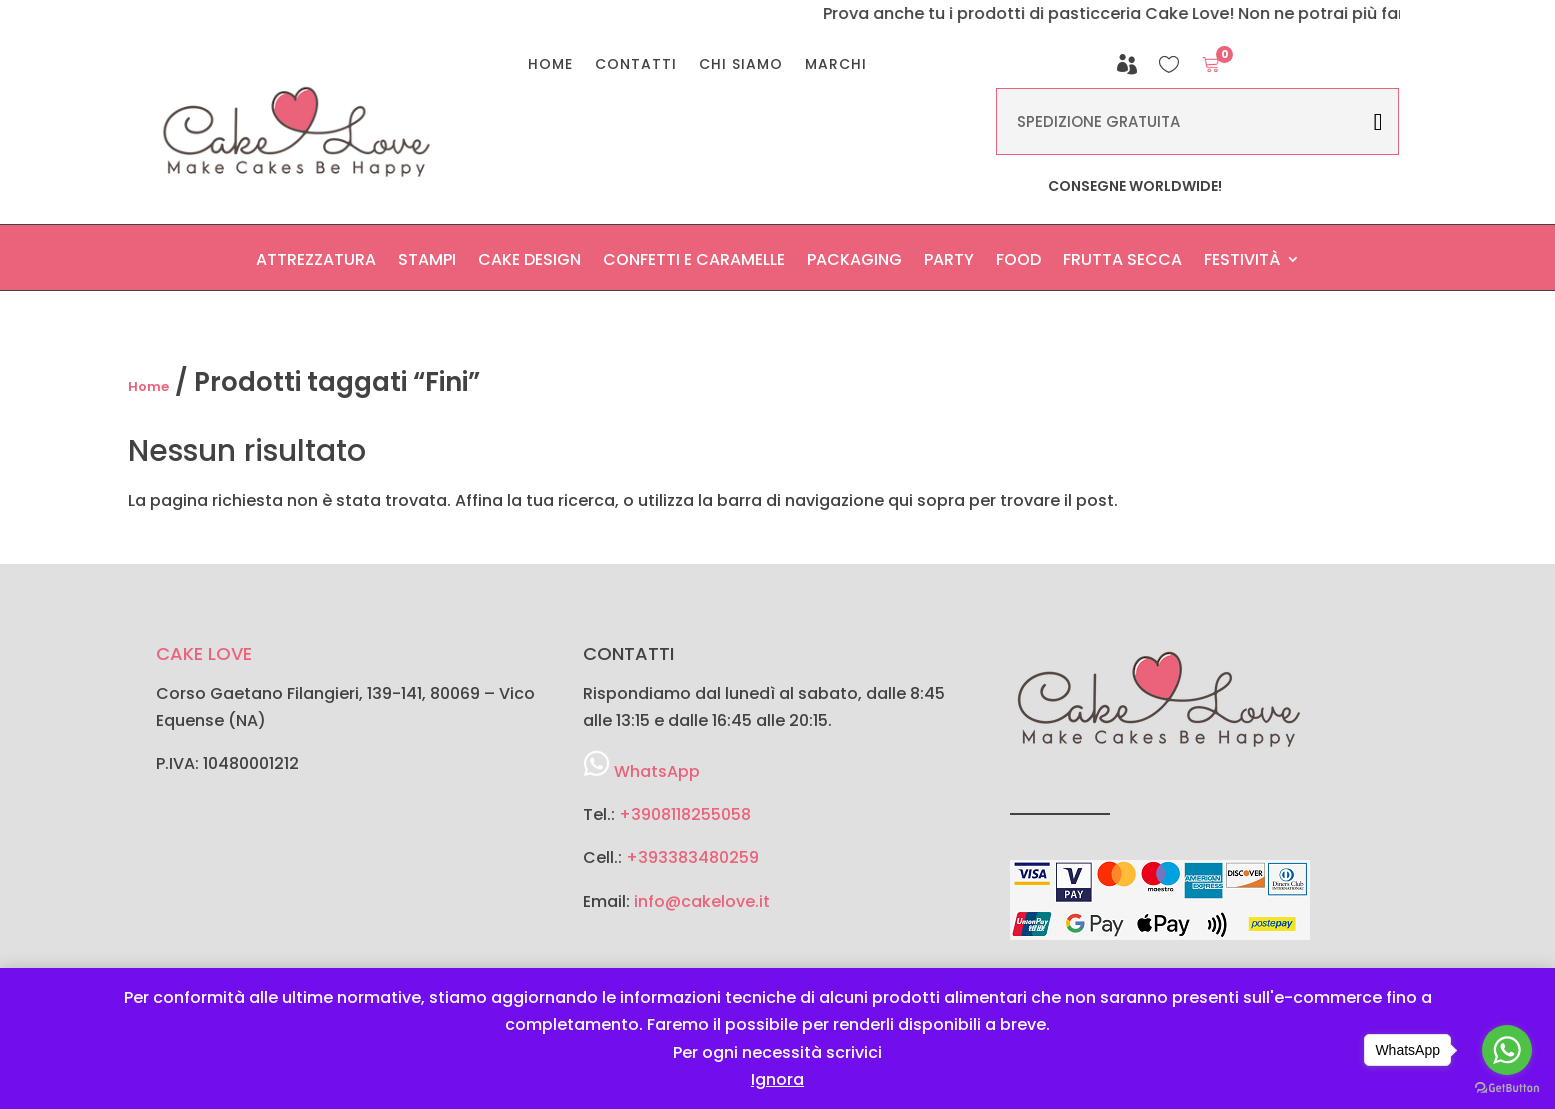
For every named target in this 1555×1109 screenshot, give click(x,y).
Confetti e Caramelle (694, 264)
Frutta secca (1122, 264)
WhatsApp (657, 771)
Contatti (636, 65)
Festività (1242, 264)
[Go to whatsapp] (1507, 1050)
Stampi (427, 264)
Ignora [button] (777, 1079)
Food (1018, 264)
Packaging (854, 264)
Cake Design (529, 264)
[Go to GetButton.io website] (1507, 1088)
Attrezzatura (316, 264)
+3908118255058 (685, 814)
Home (550, 65)
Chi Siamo (741, 65)
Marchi (836, 65)
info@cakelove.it (702, 901)
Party (949, 264)
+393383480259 (692, 857)
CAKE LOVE (204, 653)
